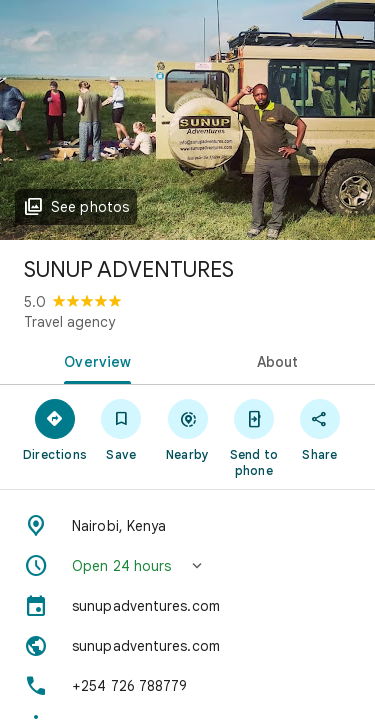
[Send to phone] (254, 437)
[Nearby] (187, 429)
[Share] (320, 429)
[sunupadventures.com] (187, 606)
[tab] (94, 360)
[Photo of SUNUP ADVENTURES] (187, 120)
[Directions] (55, 429)
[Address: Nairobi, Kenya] (187, 526)
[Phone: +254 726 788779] (187, 686)
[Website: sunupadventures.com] (187, 646)
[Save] (121, 429)
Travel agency (69, 322)
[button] (187, 566)
